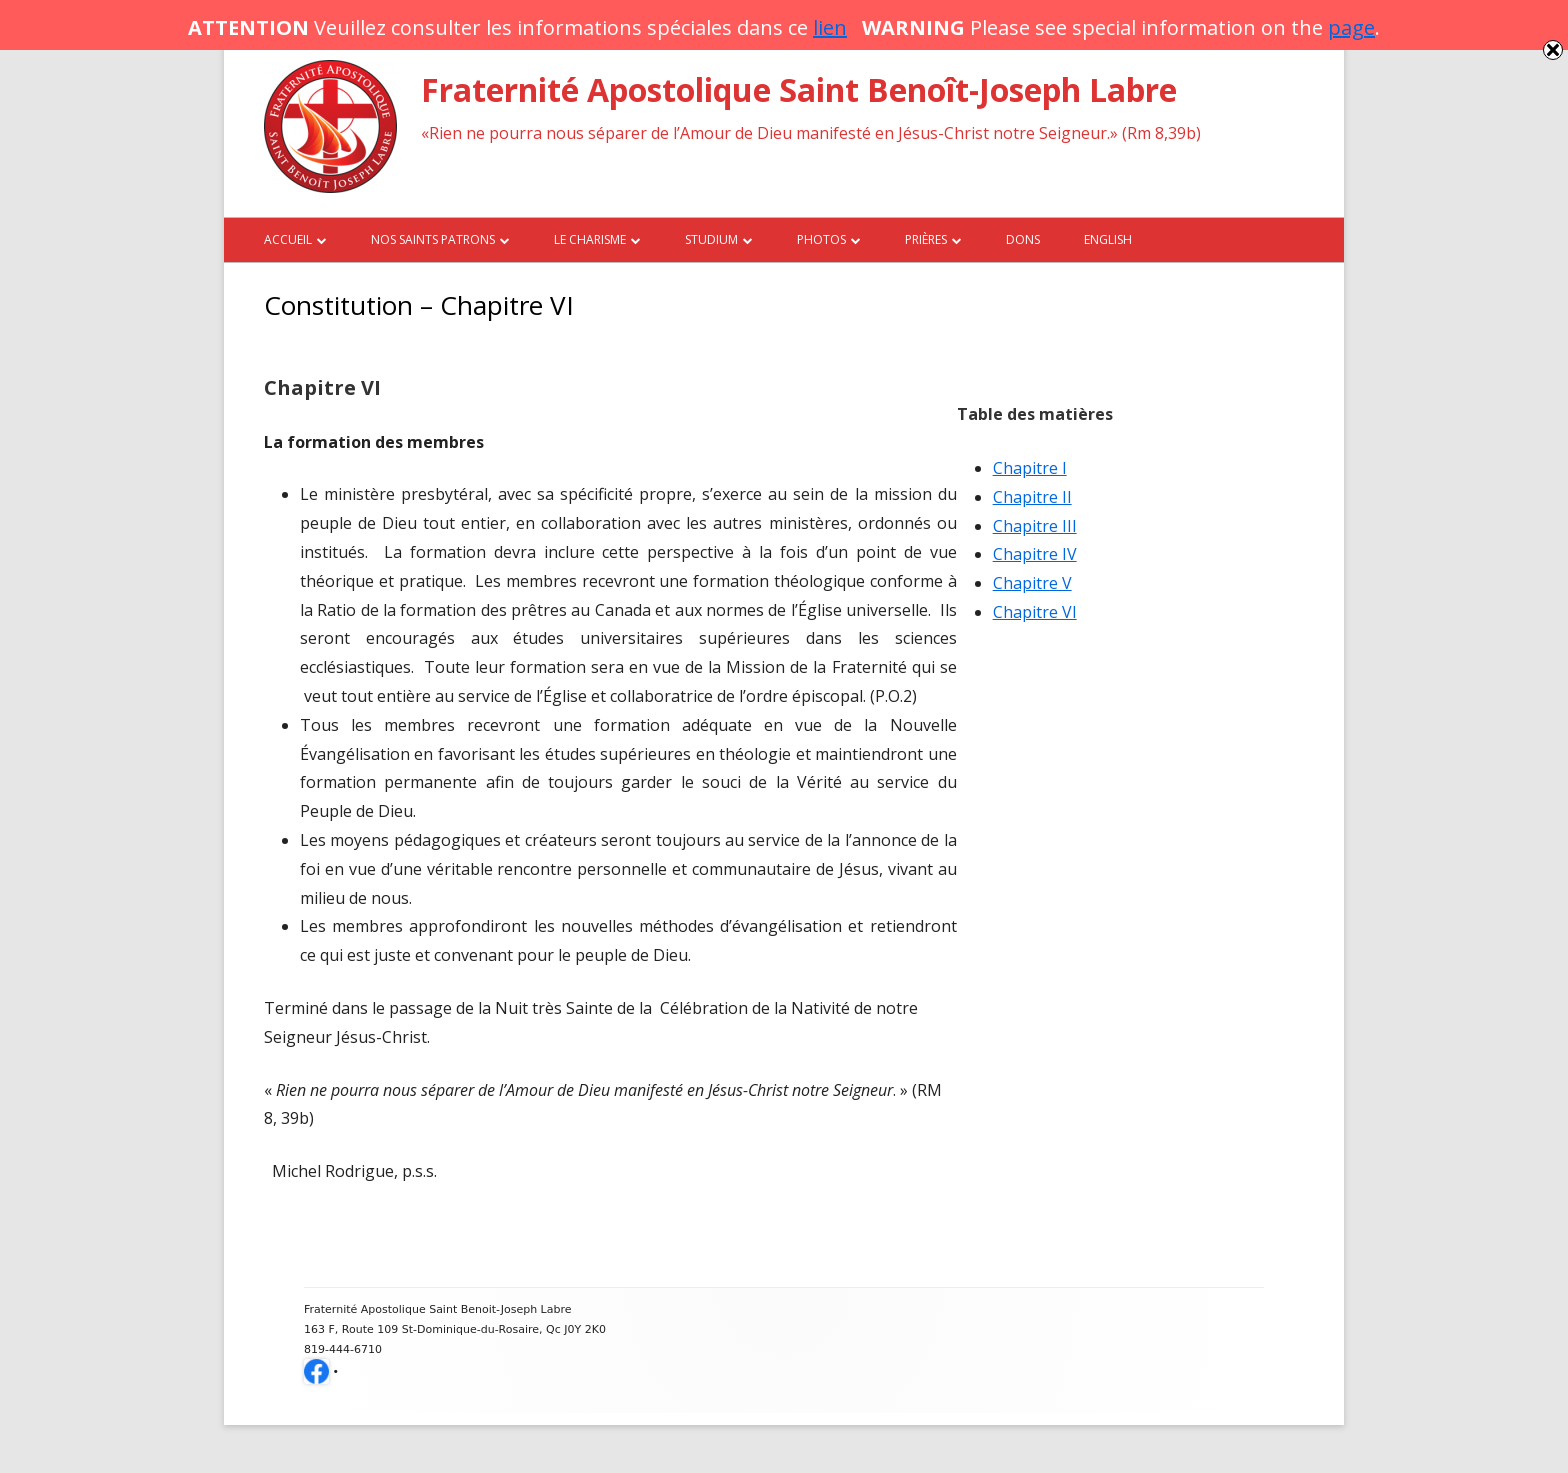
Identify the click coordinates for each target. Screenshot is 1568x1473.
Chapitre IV (1035, 554)
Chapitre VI (1035, 612)
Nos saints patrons (433, 239)
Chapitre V (1032, 583)
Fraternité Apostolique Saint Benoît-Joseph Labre (799, 89)
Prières (926, 239)
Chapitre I (1030, 468)
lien (830, 27)
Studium (711, 239)
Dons (1023, 239)
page (1351, 27)
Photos (821, 239)
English (1108, 239)
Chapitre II (1032, 497)
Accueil (288, 239)
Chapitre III (1035, 526)
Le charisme (590, 239)
